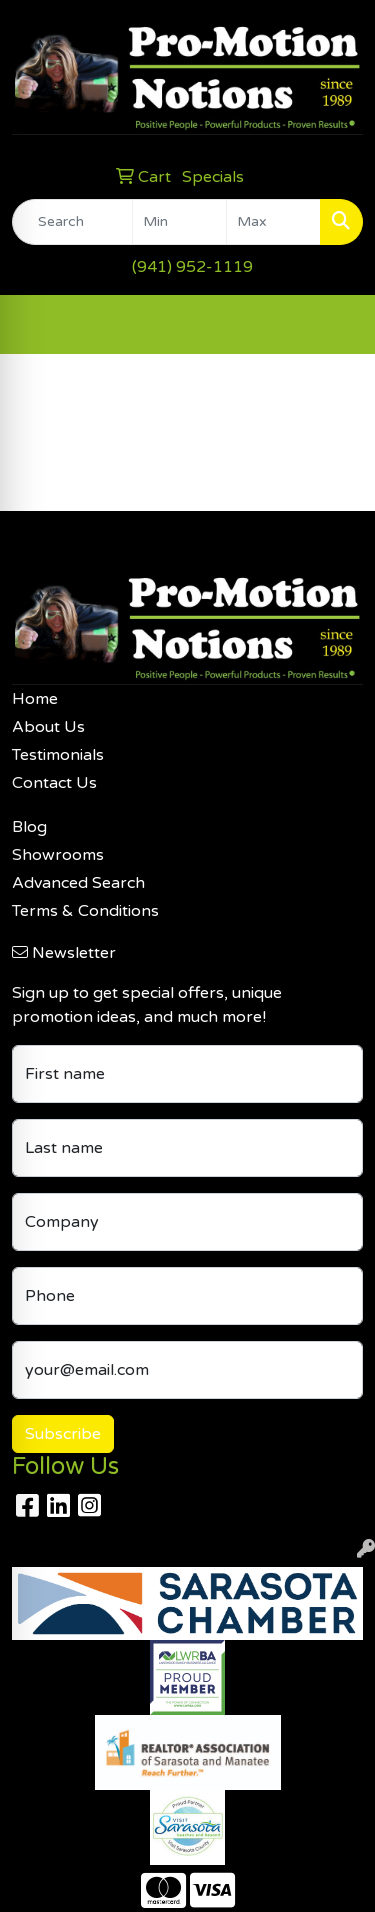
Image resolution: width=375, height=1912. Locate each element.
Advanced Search (78, 883)
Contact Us (54, 783)
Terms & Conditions (85, 911)
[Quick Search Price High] (273, 222)
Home (35, 699)
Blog (29, 827)
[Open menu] (335, 324)
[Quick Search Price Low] (179, 222)
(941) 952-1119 (192, 267)
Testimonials (58, 755)
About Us (48, 727)
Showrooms (58, 855)
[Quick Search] (72, 222)
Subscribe (63, 1434)
